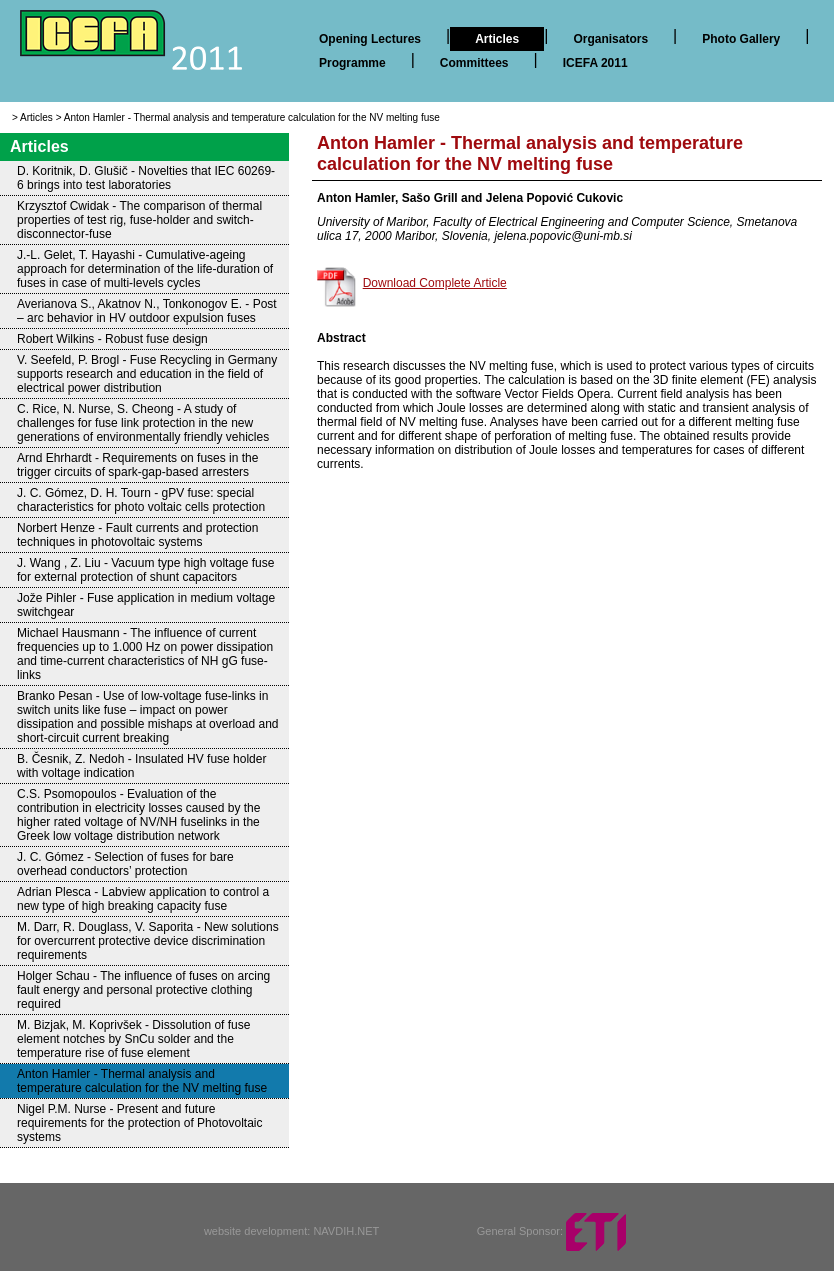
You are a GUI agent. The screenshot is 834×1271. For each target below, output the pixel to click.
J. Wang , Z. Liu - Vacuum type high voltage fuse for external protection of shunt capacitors (145, 570)
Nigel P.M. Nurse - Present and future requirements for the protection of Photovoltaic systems (139, 1123)
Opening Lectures (370, 39)
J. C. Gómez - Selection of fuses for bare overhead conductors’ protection (125, 864)
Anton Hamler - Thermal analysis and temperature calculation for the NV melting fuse (252, 117)
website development (255, 1231)
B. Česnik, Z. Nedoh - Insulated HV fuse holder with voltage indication (141, 766)
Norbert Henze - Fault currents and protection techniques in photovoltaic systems (137, 535)
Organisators (610, 39)
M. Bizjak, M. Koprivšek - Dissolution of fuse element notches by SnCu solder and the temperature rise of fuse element (133, 1039)
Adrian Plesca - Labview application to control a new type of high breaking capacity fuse (143, 899)
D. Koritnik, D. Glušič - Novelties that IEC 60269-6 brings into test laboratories (146, 178)
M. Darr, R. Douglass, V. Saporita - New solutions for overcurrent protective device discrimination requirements (148, 941)
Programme (352, 63)
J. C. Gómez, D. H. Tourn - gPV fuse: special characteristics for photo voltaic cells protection (141, 500)
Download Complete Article (435, 283)
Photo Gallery (741, 39)
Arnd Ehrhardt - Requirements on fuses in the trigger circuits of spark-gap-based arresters (137, 465)
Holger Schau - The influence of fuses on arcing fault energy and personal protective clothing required (143, 990)
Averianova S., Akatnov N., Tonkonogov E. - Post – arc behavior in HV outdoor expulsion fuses (147, 311)
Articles (497, 39)
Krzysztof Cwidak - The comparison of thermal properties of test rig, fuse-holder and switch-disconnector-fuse (139, 220)
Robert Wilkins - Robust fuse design (112, 339)
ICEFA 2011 (595, 63)
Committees (474, 63)
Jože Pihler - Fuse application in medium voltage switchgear (146, 605)
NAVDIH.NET (346, 1231)
